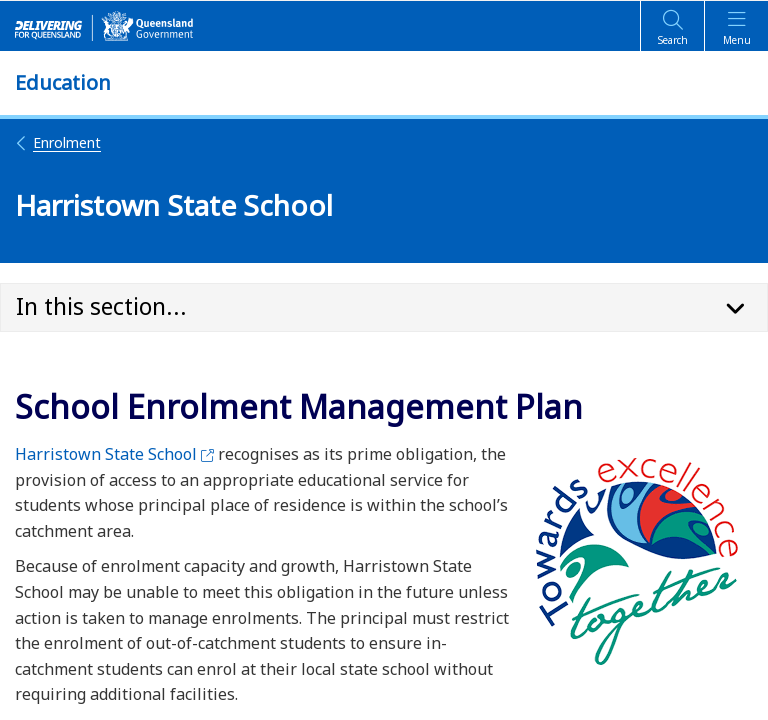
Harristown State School (114, 454)
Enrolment (58, 142)
